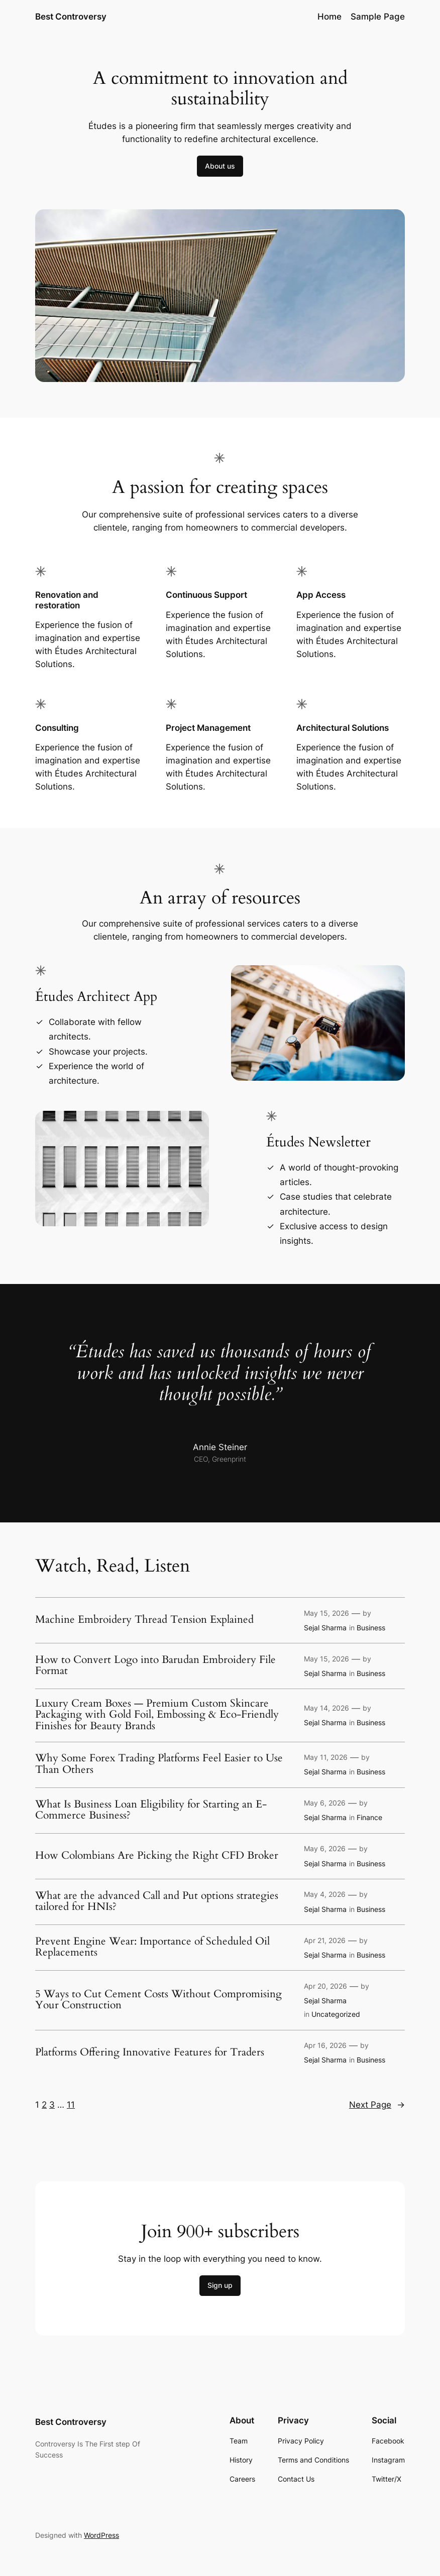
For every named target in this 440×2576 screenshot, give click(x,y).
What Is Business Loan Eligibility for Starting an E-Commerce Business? (151, 1810)
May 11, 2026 (326, 1757)
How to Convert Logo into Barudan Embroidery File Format (155, 1665)
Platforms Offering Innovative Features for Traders (149, 2052)
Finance (369, 1817)
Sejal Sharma (325, 1627)
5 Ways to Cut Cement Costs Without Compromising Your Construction (158, 2000)
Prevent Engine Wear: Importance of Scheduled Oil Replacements (152, 1947)
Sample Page (378, 17)
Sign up (220, 2285)
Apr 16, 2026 (325, 2045)
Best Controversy (70, 17)
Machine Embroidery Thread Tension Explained (144, 1620)
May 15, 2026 (326, 1613)
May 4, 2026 (325, 1894)
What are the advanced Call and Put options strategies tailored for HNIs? (156, 1901)
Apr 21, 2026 (325, 1940)
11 (71, 2105)
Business (371, 1627)
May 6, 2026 (325, 1802)
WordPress (101, 2535)
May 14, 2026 (326, 1708)
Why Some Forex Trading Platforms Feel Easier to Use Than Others (159, 1764)
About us (220, 166)
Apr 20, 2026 (325, 1986)
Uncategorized (335, 2014)
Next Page (377, 2104)
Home (329, 17)
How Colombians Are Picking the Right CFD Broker (156, 1856)
